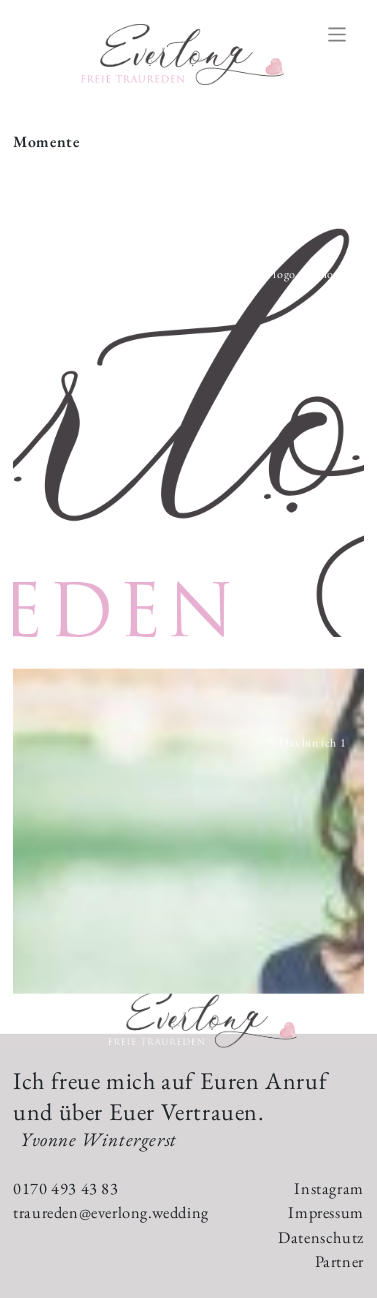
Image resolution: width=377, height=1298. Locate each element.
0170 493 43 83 (65, 1188)
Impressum (325, 1212)
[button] (188, 413)
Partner (339, 1261)
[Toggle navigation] (337, 34)
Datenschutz (321, 1237)
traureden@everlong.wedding (111, 1212)
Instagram (328, 1188)
